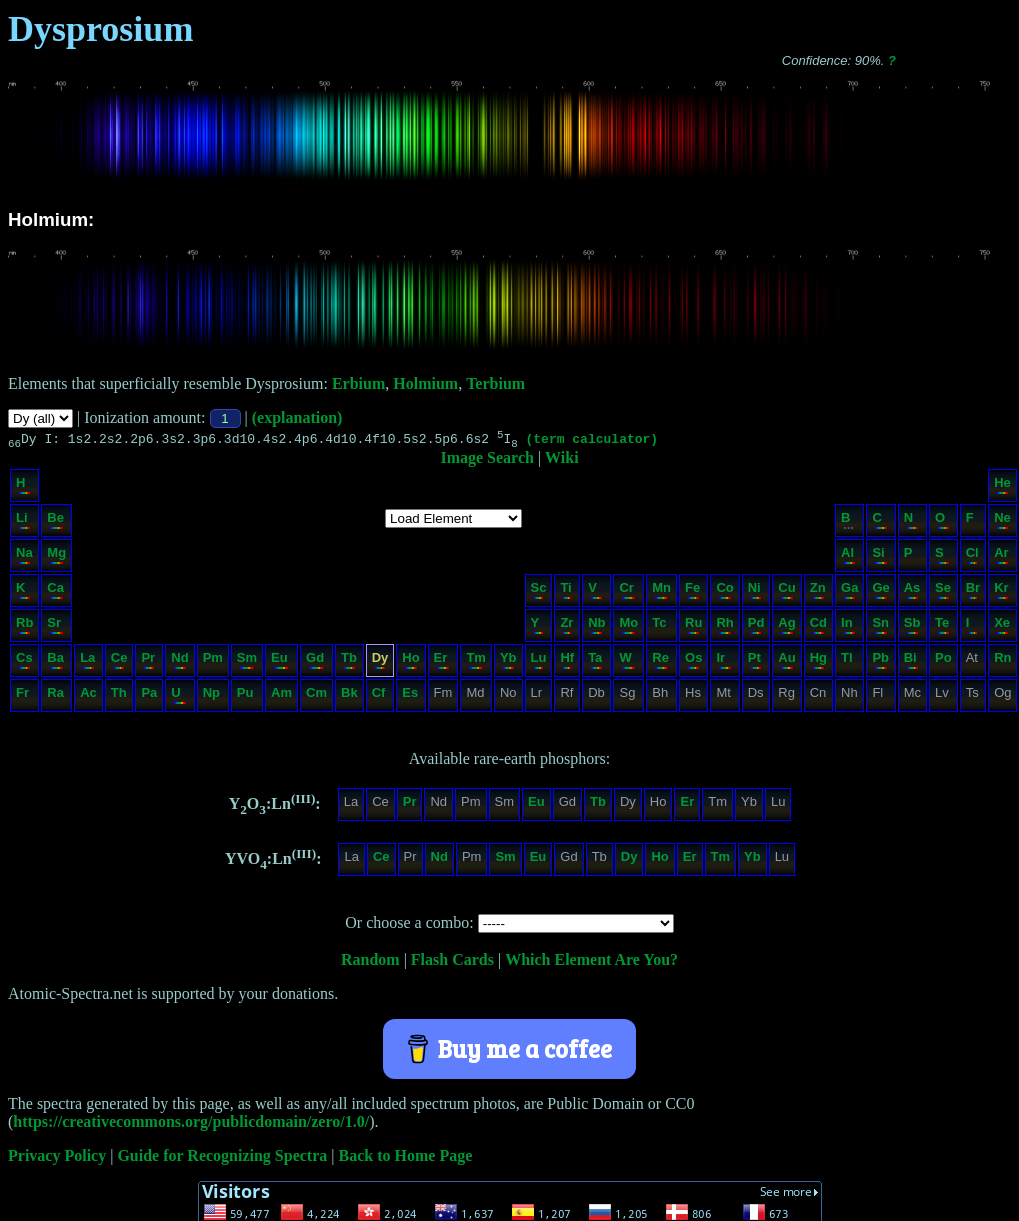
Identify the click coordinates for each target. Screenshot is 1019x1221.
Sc (539, 592)
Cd (818, 627)
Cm (316, 697)
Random (370, 962)
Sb (912, 627)
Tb (349, 662)
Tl (848, 662)
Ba (55, 662)
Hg (818, 662)
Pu (246, 697)
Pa (149, 697)
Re (660, 662)
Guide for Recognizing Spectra (222, 1158)
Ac (88, 697)
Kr (1001, 592)
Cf (379, 697)
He (1002, 487)
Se (943, 592)
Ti (566, 592)
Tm (476, 662)
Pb (880, 662)
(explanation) (297, 417)
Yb (508, 662)
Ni (755, 592)
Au (786, 662)
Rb (24, 627)
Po (943, 662)
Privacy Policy (57, 1158)
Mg (56, 557)
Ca (55, 592)
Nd (179, 662)
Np (212, 697)
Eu (280, 662)
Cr (627, 592)
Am (281, 697)
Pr (148, 662)
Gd (315, 662)
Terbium (495, 383)
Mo (628, 627)
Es (410, 697)
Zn (818, 592)
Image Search (486, 460)
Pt (755, 662)
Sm (247, 662)
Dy (380, 662)
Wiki (562, 460)
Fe (692, 592)
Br (973, 592)
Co (724, 592)
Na (24, 557)
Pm (213, 662)
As (912, 592)
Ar (1001, 557)
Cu (786, 592)
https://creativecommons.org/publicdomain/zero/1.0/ (191, 1124)
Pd (756, 627)
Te (942, 627)
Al (848, 557)
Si (879, 557)
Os (693, 662)
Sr (55, 627)
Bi (911, 662)
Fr (23, 697)
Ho (410, 662)
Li (23, 522)
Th (119, 697)
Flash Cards (452, 962)
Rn (1002, 662)
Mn (661, 592)
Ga (849, 592)
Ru (693, 627)
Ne (1002, 522)
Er (442, 662)
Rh (724, 627)
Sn (880, 627)
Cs (24, 662)
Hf (567, 662)
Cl (972, 557)
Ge (880, 592)
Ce (119, 662)
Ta (595, 662)
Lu (539, 662)
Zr (566, 627)
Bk (349, 697)
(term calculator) (591, 441)
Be (55, 522)
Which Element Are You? (591, 962)
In (848, 627)
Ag (786, 627)
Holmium (425, 383)
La (87, 662)
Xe (1002, 627)
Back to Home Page (406, 1158)
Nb (596, 627)
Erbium (358, 383)
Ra (55, 697)
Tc (660, 627)
